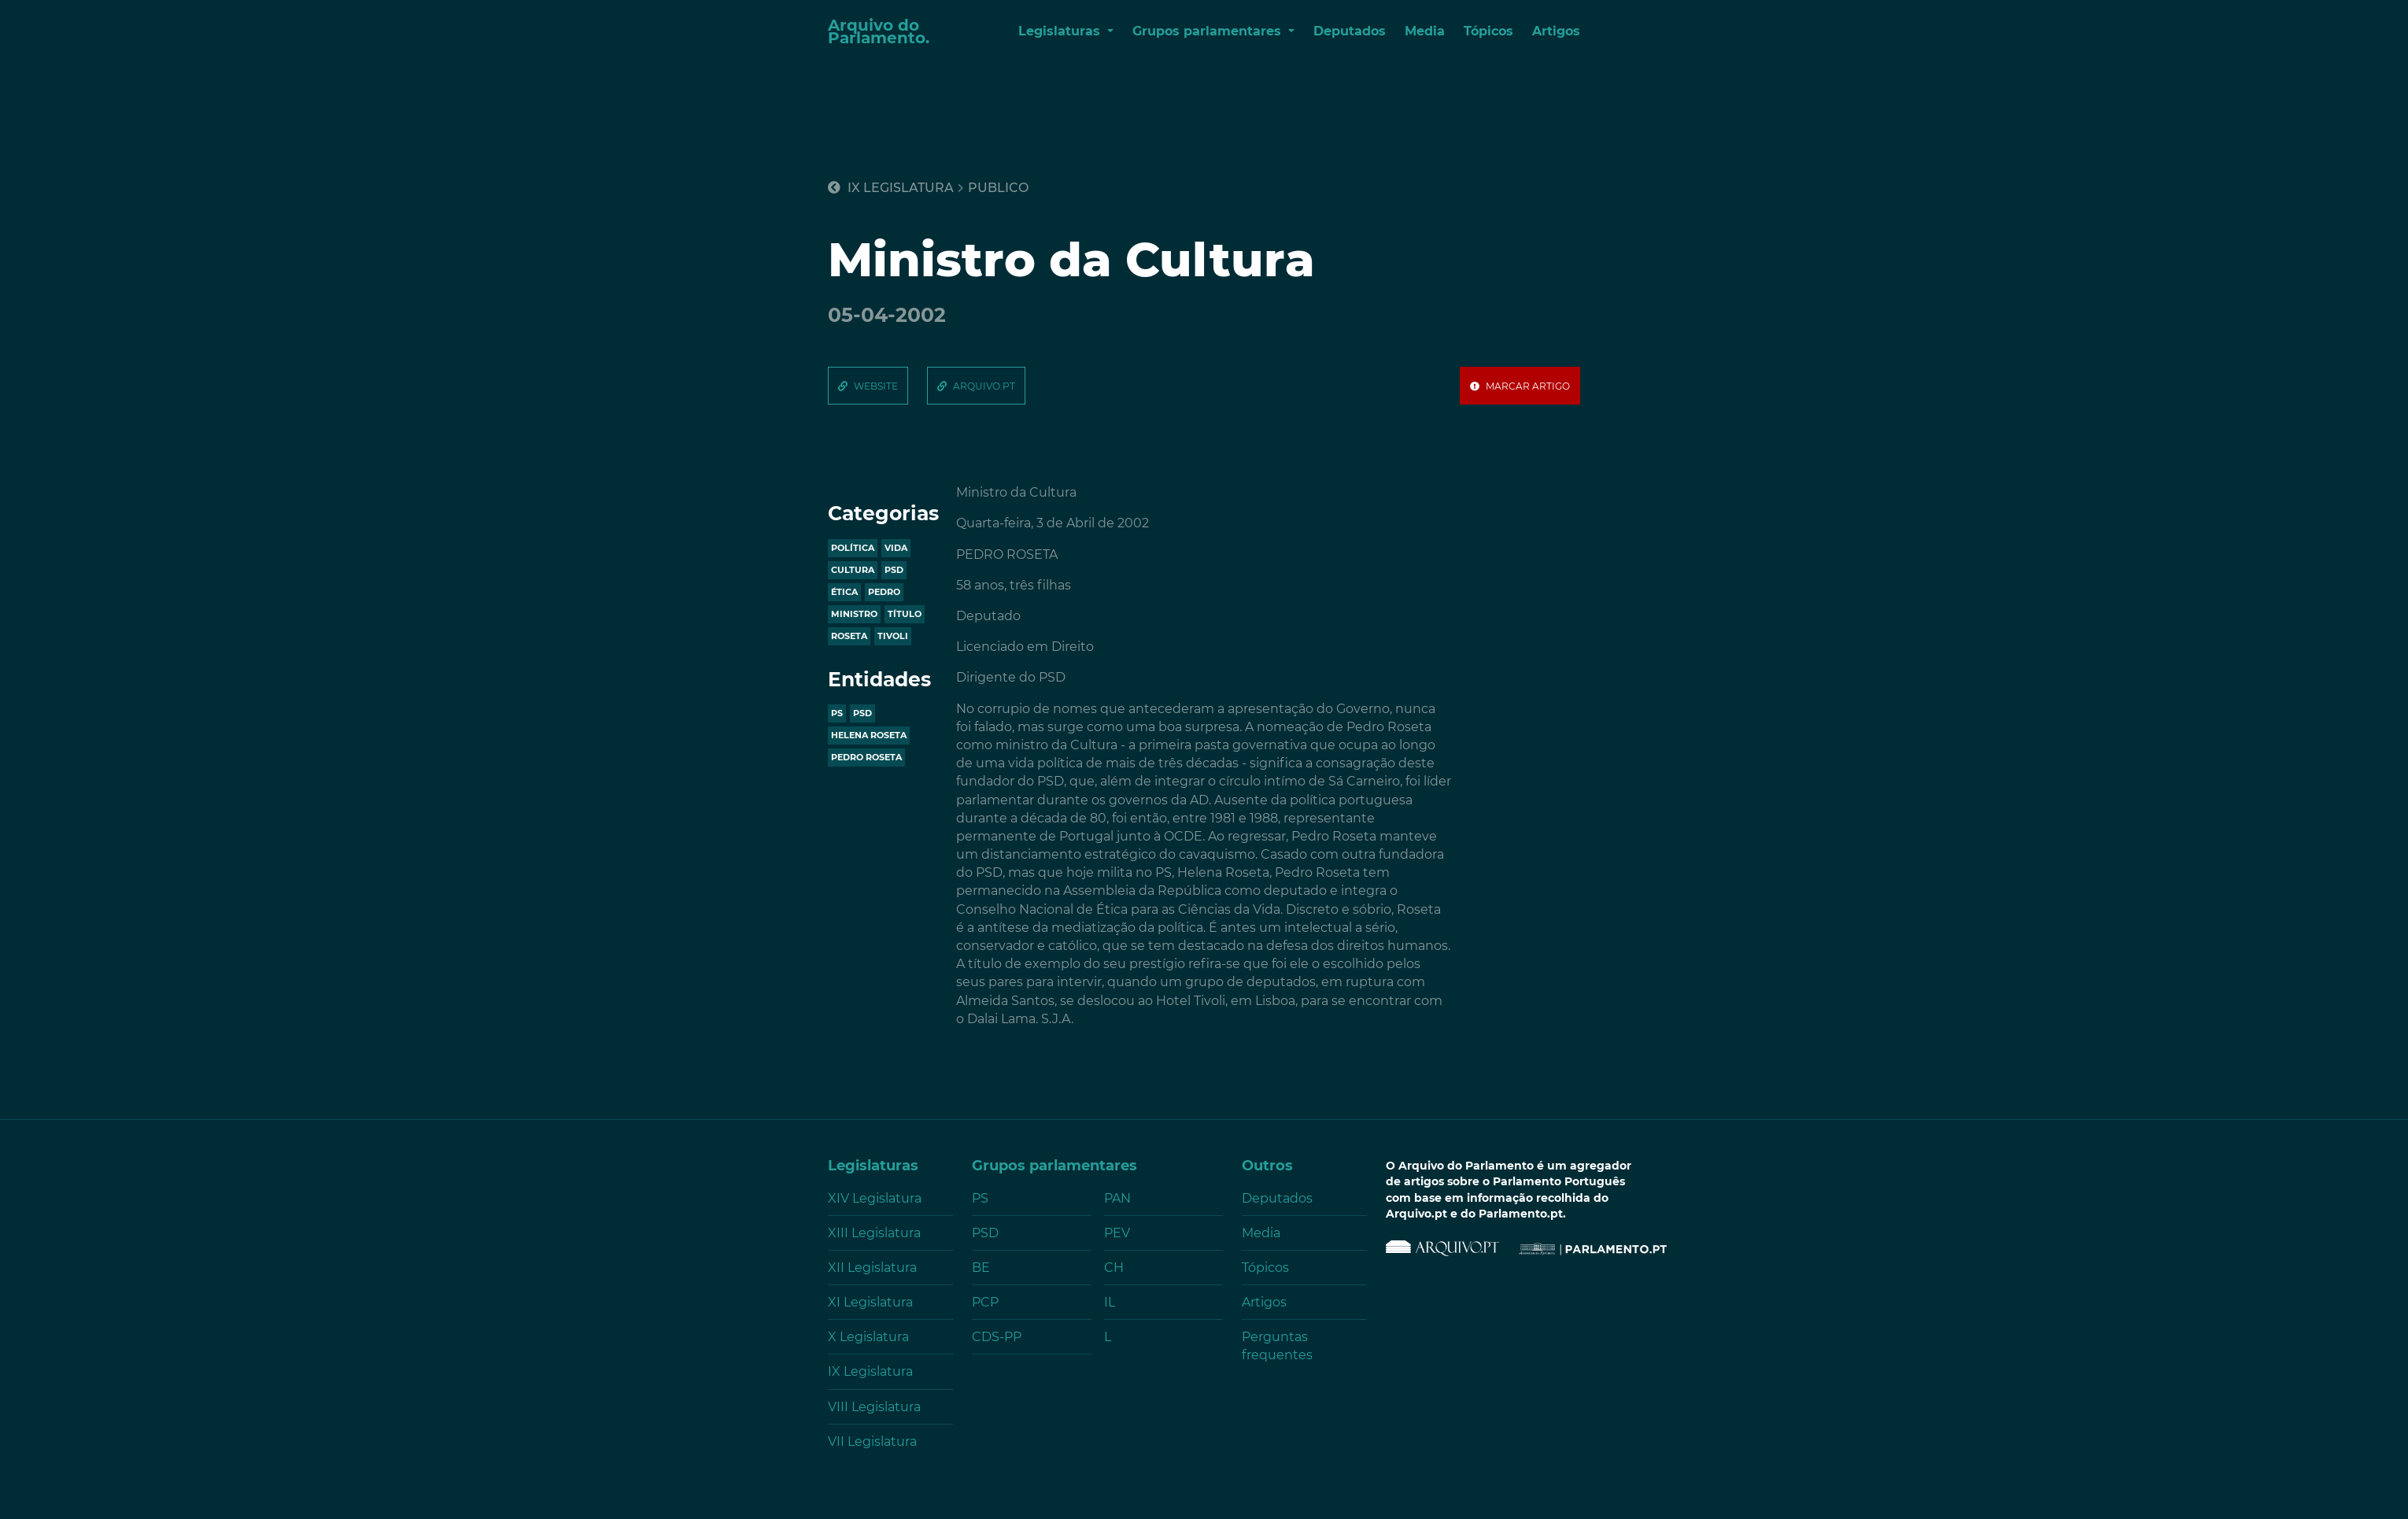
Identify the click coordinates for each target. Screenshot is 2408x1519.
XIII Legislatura (874, 1232)
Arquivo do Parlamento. (878, 31)
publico (998, 188)
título (904, 613)
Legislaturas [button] (1061, 31)
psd (894, 569)
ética (844, 591)
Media (1425, 31)
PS (837, 713)
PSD (862, 713)
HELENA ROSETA (869, 735)
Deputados (1349, 31)
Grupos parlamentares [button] (1208, 31)
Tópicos (1488, 31)
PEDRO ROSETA (866, 757)
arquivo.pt (984, 386)
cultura (852, 569)
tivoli (892, 635)
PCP (985, 1302)
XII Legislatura (872, 1267)
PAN (1117, 1198)
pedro (884, 591)
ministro (854, 613)
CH (1114, 1267)
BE (981, 1267)
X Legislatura (868, 1336)
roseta (849, 635)
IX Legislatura (891, 187)
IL (1109, 1302)
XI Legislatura (870, 1302)
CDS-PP (996, 1336)
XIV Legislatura (874, 1198)
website (876, 386)
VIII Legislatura (874, 1406)
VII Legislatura (872, 1441)
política (852, 547)
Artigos (1556, 31)
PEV (1117, 1232)
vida (896, 547)
